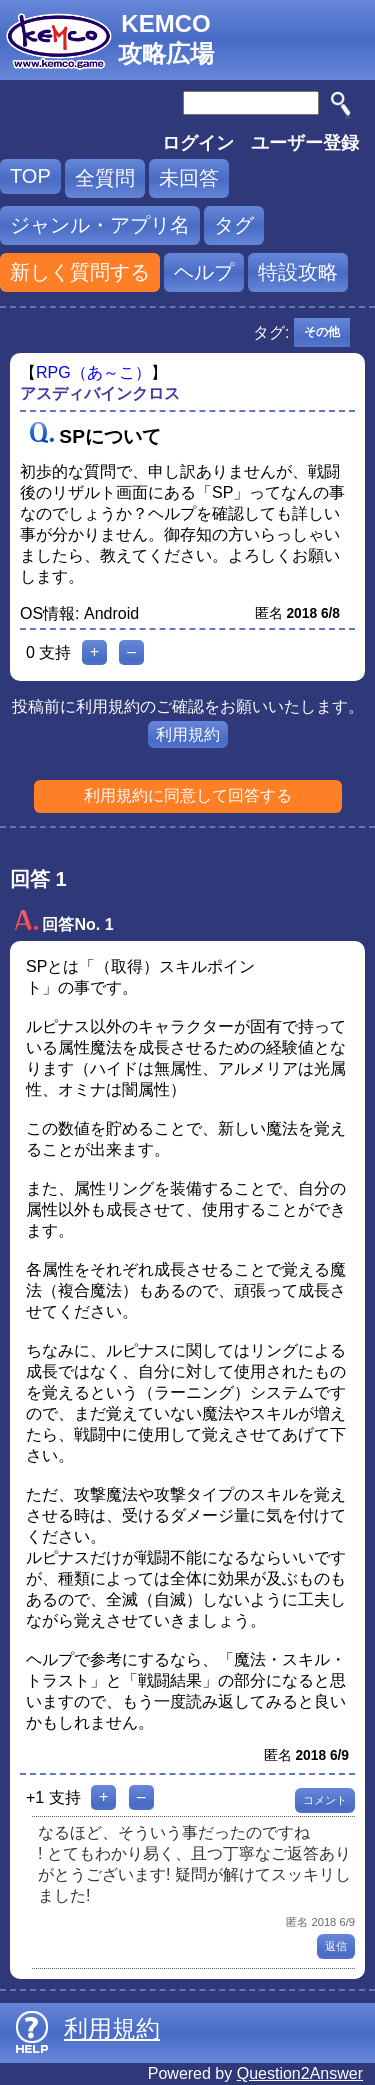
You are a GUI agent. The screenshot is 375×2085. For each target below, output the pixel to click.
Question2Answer (300, 2073)
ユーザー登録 (305, 143)
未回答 (189, 178)
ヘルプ (204, 272)
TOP (30, 176)
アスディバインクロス (100, 393)
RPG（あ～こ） (93, 372)
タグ (234, 225)
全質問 (105, 178)
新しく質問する (80, 272)
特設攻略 (298, 272)
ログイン (198, 143)
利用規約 (188, 734)
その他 (322, 332)
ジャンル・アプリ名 (100, 225)
